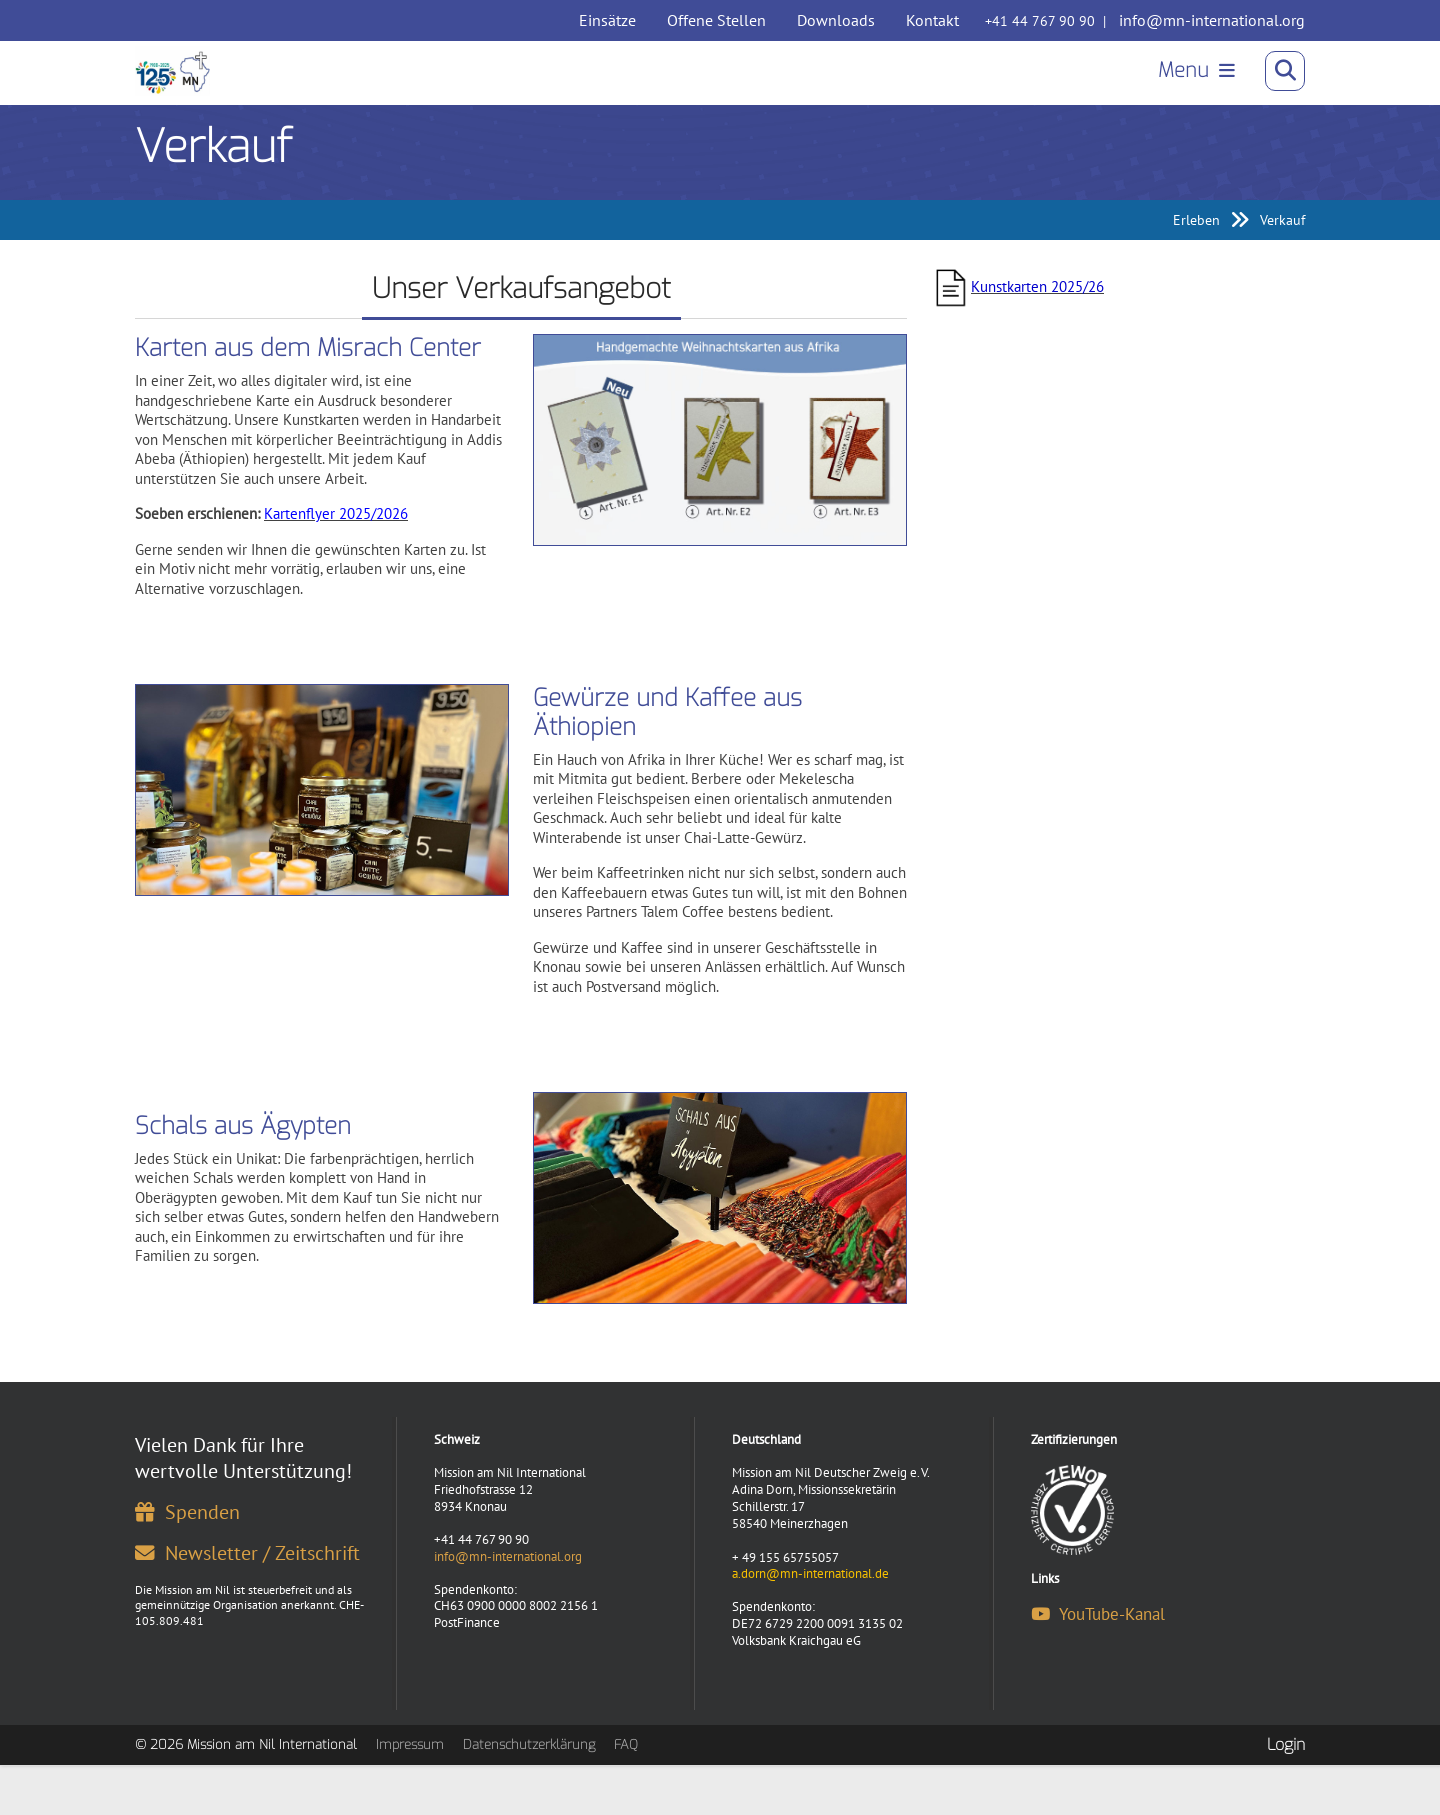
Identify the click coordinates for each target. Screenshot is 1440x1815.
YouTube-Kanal (1098, 1651)
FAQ (626, 1781)
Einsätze (607, 20)
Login (1286, 1780)
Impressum (410, 1781)
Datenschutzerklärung (529, 1781)
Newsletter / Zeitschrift (247, 1589)
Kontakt (932, 20)
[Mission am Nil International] (180, 76)
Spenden (187, 1548)
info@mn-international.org (1212, 20)
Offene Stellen (716, 20)
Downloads (836, 20)
